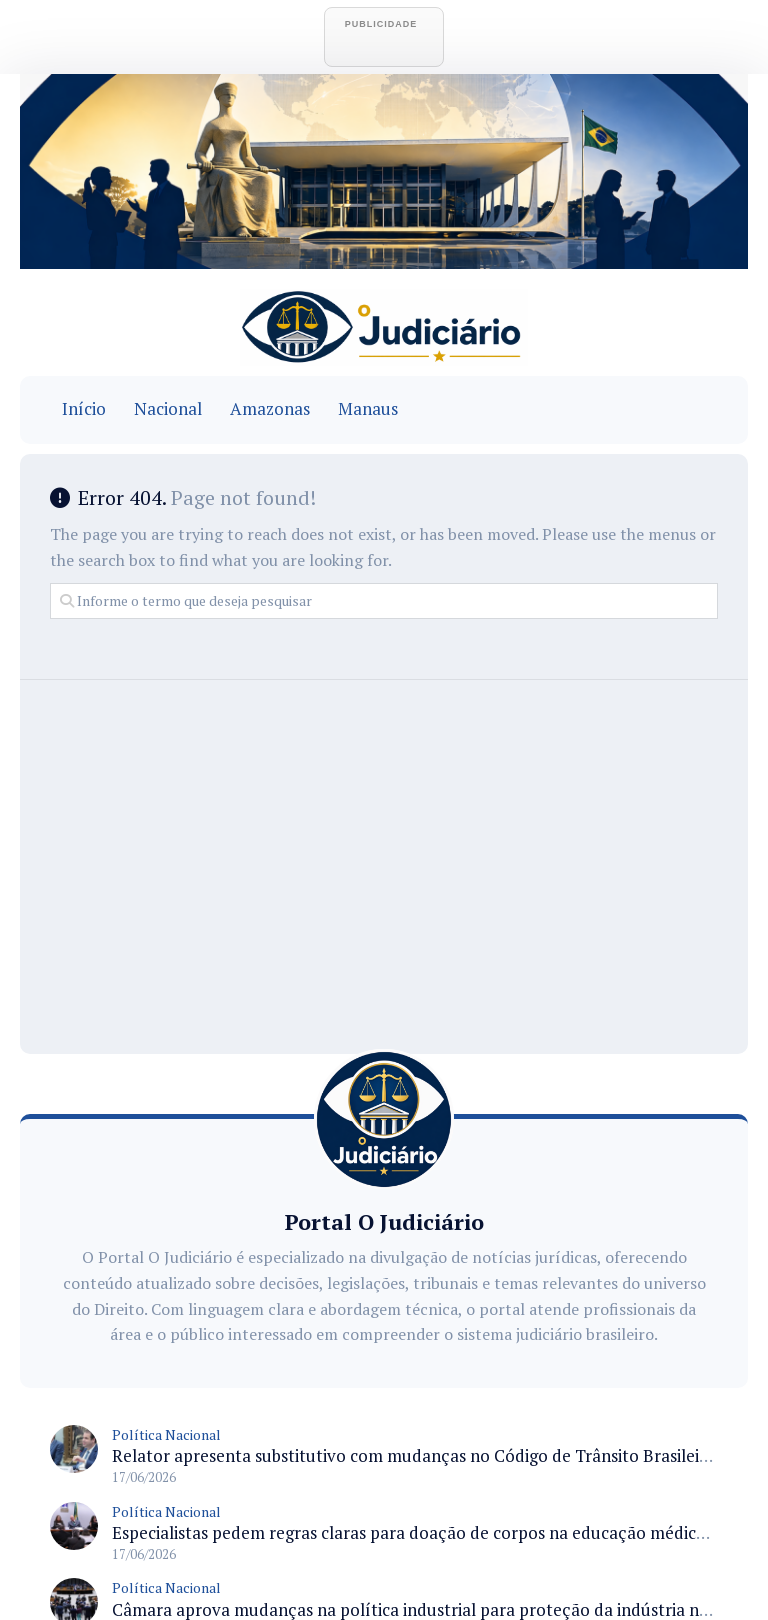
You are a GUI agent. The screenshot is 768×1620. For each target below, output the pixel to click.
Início (84, 409)
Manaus (368, 409)
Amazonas (270, 409)
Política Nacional (166, 1434)
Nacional (168, 409)
